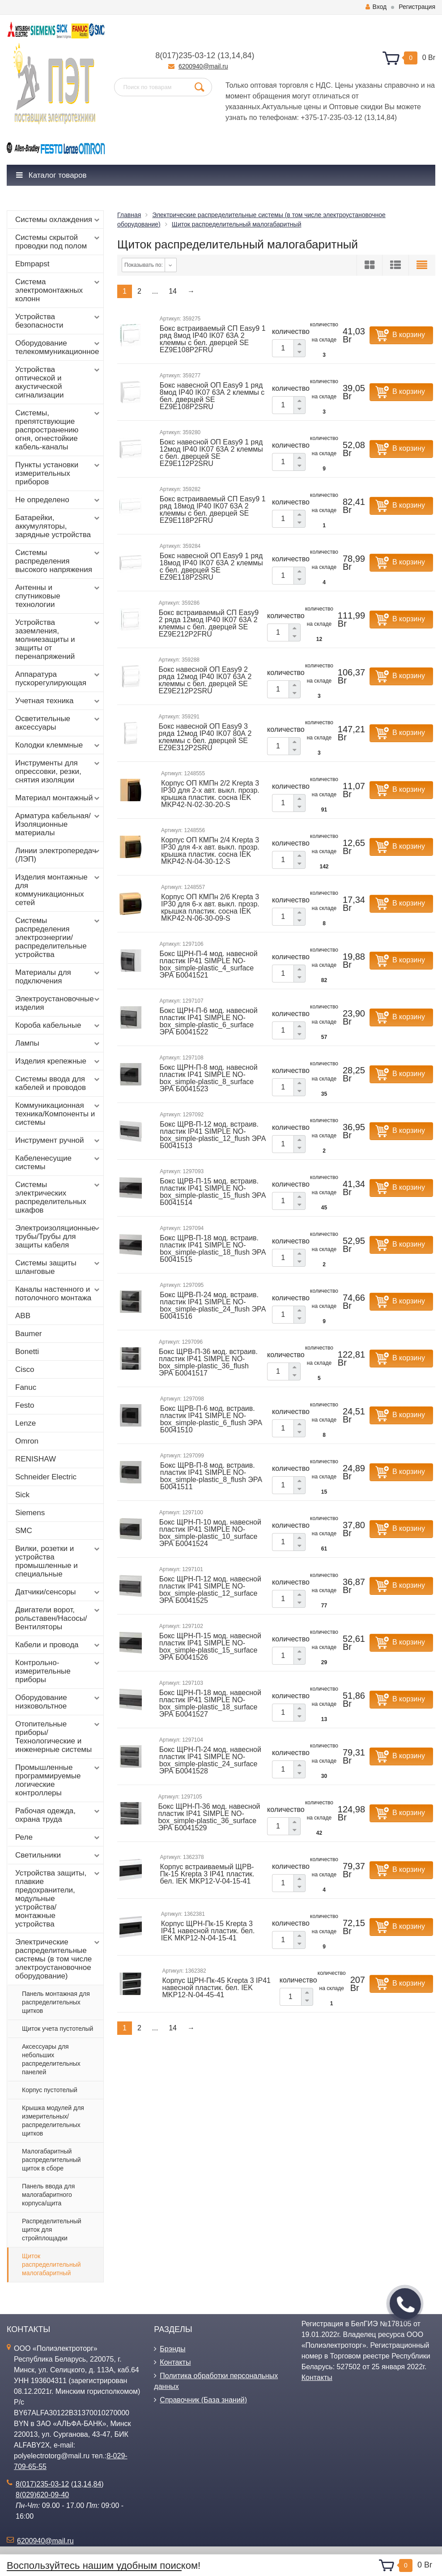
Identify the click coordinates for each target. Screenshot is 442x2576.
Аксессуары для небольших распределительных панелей (51, 2059)
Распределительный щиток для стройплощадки (51, 2229)
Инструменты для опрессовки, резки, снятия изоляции (58, 771)
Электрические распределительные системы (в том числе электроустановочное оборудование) (58, 1959)
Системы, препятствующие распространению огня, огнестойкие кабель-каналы (58, 430)
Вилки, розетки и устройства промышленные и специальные (58, 1561)
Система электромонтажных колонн (58, 290)
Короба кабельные (58, 1025)
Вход (376, 6)
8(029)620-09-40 (42, 2495)
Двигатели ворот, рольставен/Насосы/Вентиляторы (58, 1618)
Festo (24, 1405)
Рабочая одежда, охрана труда (58, 1815)
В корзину (408, 334)
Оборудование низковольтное (58, 1701)
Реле (58, 1837)
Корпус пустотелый (49, 2089)
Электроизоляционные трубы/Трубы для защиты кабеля (58, 1236)
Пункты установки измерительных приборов (58, 473)
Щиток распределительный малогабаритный (51, 2264)
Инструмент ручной (58, 1140)
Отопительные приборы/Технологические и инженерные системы (58, 1737)
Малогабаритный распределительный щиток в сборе (51, 2160)
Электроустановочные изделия (58, 1003)
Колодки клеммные (58, 745)
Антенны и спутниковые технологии (58, 596)
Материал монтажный (58, 798)
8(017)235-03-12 (185, 55)
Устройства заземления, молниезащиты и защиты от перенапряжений (58, 639)
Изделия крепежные (58, 1061)
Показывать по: (143, 265)
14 (235, 55)
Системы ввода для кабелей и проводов (58, 1083)
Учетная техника (58, 700)
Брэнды (172, 2349)
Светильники (58, 1855)
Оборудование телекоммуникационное (58, 347)
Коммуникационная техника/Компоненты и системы (58, 1114)
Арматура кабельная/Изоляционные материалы (58, 824)
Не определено (58, 500)
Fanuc (25, 1387)
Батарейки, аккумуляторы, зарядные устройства (58, 526)
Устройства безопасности (58, 320)
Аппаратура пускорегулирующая (58, 678)
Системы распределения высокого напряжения (58, 561)
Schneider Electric (45, 1477)
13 (224, 55)
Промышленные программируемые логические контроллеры (58, 1780)
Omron (26, 1441)
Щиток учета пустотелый (57, 2028)
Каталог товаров (51, 175)
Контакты (175, 2362)
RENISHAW (35, 1459)
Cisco (24, 1369)
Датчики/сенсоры (58, 1592)
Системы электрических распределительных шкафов (58, 1197)
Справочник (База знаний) (203, 2400)
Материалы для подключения (58, 976)
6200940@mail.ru (203, 66)
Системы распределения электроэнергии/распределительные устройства (58, 937)
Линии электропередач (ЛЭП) (58, 854)
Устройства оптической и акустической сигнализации (58, 382)
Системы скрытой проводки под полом (58, 241)
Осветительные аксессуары (58, 722)
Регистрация (417, 6)
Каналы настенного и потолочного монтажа (58, 1293)
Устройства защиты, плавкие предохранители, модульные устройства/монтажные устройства (58, 1898)
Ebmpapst (32, 264)
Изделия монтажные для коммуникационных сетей (58, 890)
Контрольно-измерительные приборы (58, 1671)
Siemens (30, 1512)
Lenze (25, 1423)
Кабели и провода (58, 1644)
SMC (23, 1530)
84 (246, 55)
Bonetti (27, 1351)
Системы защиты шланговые (58, 1267)
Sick (22, 1495)
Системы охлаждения (58, 219)
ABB (22, 1315)
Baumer (28, 1333)
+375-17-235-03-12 (331, 117)
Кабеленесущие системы (58, 1162)
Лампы (58, 1043)
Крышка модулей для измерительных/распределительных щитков (53, 2120)
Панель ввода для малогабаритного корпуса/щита (48, 2195)
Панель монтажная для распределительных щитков (56, 2002)
